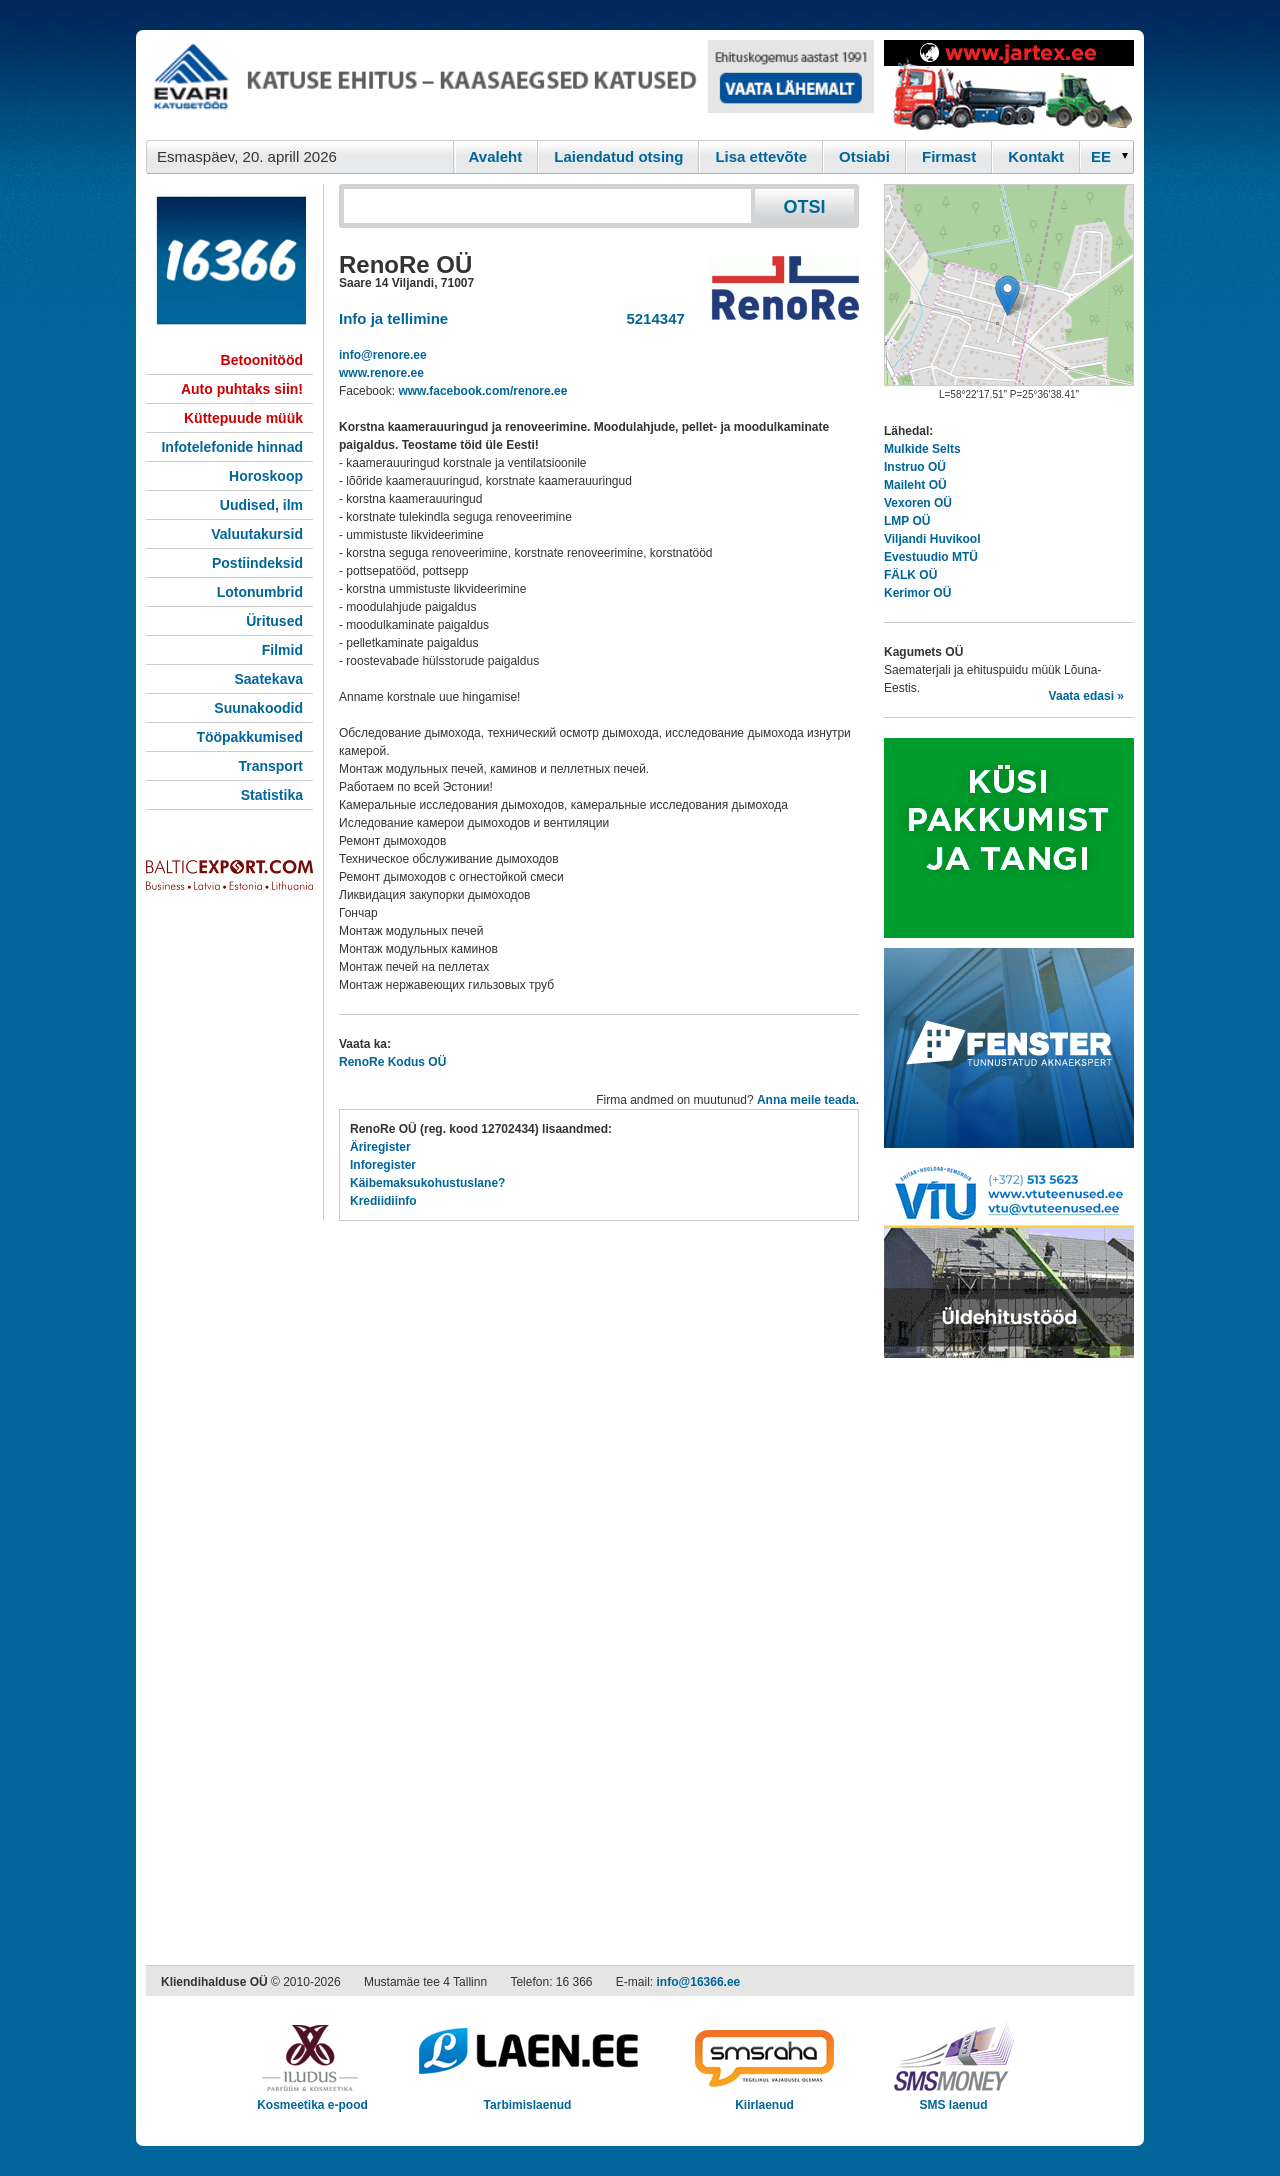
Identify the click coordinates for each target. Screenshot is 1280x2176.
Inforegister (383, 1165)
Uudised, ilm (261, 505)
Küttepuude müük (243, 418)
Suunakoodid (258, 708)
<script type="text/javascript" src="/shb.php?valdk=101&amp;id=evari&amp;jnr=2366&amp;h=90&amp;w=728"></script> (510, 85)
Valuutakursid (257, 534)
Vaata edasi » (1086, 696)
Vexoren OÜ (918, 503)
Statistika (272, 795)
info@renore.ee (383, 355)
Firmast (949, 156)
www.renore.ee (381, 373)
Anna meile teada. (808, 1100)
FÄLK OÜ (910, 575)
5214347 (651, 318)
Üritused (274, 621)
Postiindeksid (257, 563)
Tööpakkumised (249, 737)
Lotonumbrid (260, 592)
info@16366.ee (699, 1982)
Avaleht (496, 156)
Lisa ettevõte (761, 156)
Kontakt (1036, 156)
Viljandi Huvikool (932, 539)
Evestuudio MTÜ (931, 557)
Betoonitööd (262, 360)
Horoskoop (266, 476)
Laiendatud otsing (618, 156)
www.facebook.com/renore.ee (482, 391)
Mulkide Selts (922, 449)
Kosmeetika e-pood (312, 2098)
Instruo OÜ (915, 467)
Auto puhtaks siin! (242, 389)
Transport (270, 766)
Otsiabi (864, 156)
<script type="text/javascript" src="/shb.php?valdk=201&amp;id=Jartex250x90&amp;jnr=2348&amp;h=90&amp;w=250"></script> (1009, 85)
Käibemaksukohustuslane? (427, 1183)
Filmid (282, 650)
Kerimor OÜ (917, 593)
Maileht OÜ (915, 485)
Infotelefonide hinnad (232, 447)
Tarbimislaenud (527, 2098)
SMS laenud (953, 2098)
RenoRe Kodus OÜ (392, 1062)
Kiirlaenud (764, 2098)
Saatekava (268, 679)
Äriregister (380, 1147)
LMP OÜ (907, 521)
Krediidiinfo (383, 1201)
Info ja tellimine (393, 318)
